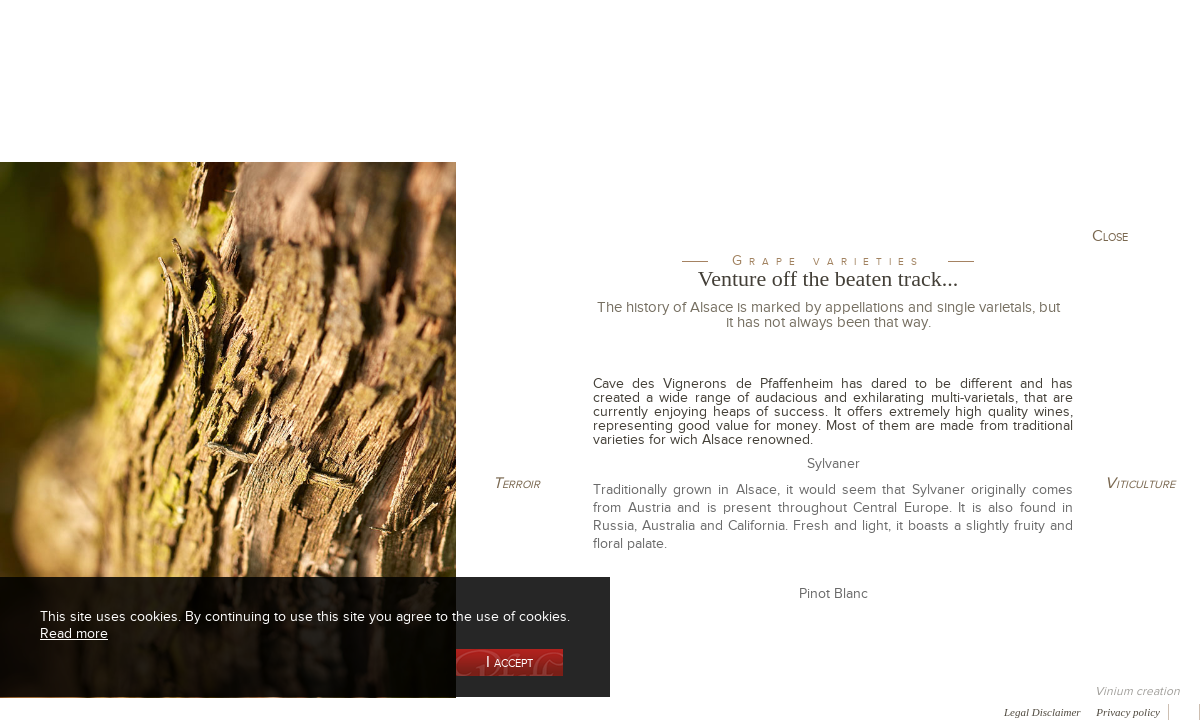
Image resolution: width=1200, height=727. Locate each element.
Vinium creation (1137, 691)
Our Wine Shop (249, 103)
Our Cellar (102, 103)
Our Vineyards (395, 103)
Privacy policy (1128, 712)
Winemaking (813, 103)
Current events (1107, 103)
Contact (460, 711)
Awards (89, 711)
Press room (382, 711)
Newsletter (536, 711)
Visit (959, 103)
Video (608, 711)
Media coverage (177, 711)
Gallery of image (285, 711)
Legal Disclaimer (1042, 712)
